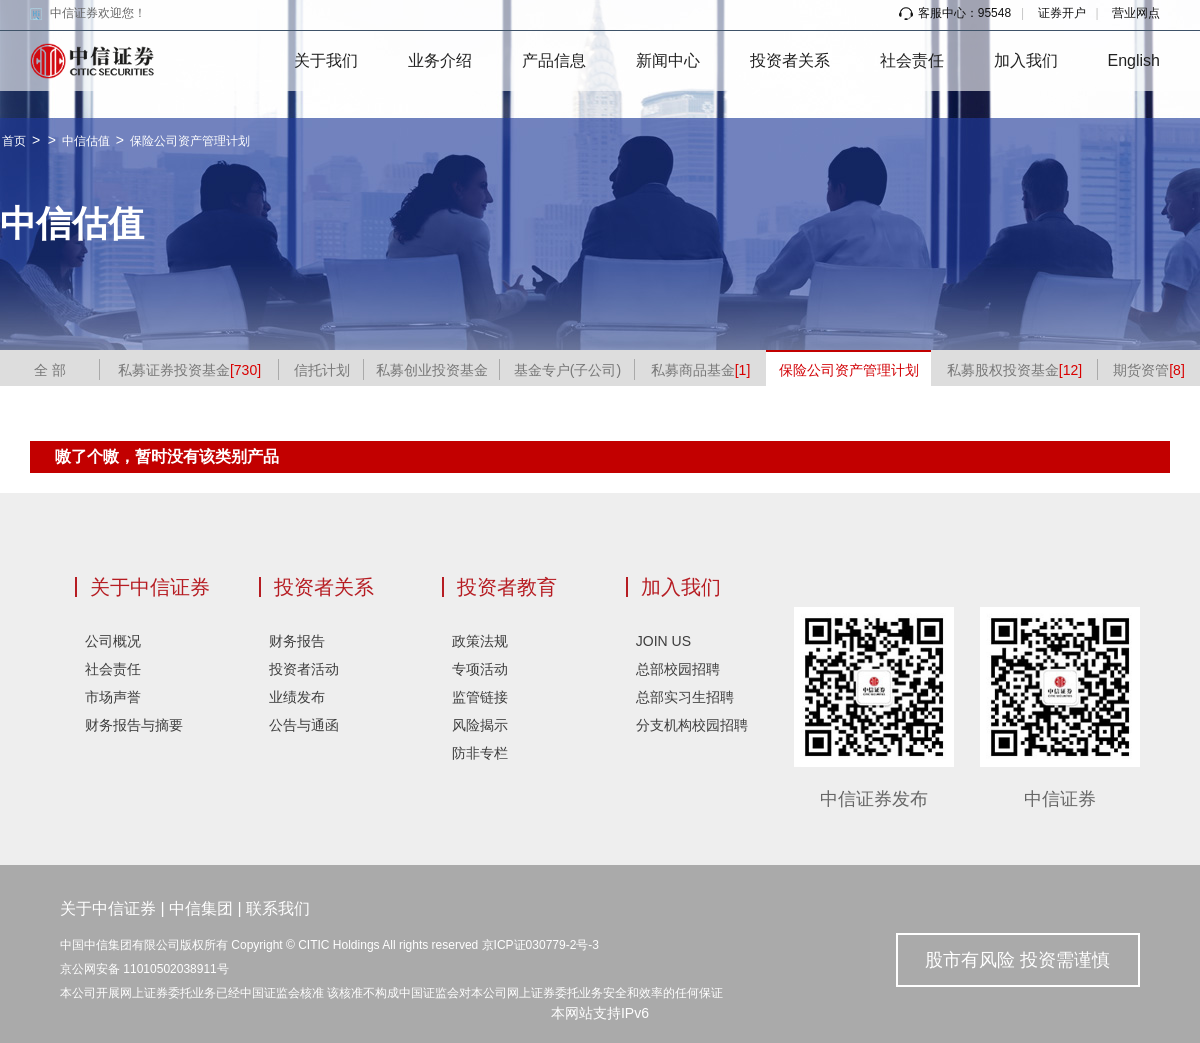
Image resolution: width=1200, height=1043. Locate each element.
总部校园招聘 (678, 669)
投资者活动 (304, 669)
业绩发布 (297, 697)
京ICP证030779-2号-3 (540, 945)
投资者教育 (507, 587)
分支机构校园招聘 (692, 725)
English (1134, 60)
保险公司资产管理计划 (190, 141)
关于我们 (326, 60)
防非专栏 (480, 753)
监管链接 (480, 697)
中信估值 (86, 141)
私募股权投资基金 (1014, 370)
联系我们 (278, 908)
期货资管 (1149, 370)
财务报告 (297, 641)
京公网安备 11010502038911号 (144, 969)
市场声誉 (113, 697)
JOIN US (663, 641)
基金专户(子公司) (567, 370)
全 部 (50, 370)
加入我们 (1026, 60)
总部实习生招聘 (685, 697)
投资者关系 (790, 60)
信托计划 (322, 370)
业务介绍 (440, 60)
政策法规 (480, 641)
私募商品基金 (701, 370)
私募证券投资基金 (189, 370)
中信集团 (201, 908)
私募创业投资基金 (432, 370)
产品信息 (554, 60)
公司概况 (113, 641)
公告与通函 (304, 725)
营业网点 (1136, 13)
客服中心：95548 (955, 13)
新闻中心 (668, 60)
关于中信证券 (150, 587)
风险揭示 (480, 725)
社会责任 (912, 60)
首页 (14, 141)
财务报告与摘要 (134, 725)
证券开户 (1062, 13)
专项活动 (480, 669)
